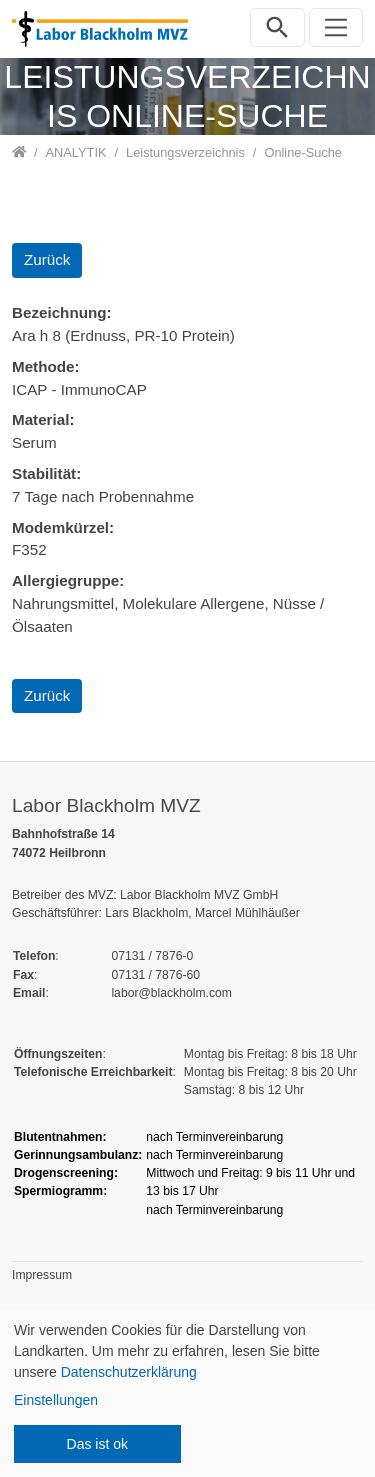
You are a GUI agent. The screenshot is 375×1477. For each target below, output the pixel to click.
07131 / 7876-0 (152, 956)
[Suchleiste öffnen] (277, 27)
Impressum (42, 1275)
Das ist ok (97, 1444)
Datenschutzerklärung (129, 1372)
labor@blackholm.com (171, 993)
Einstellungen (56, 1400)
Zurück (47, 259)
